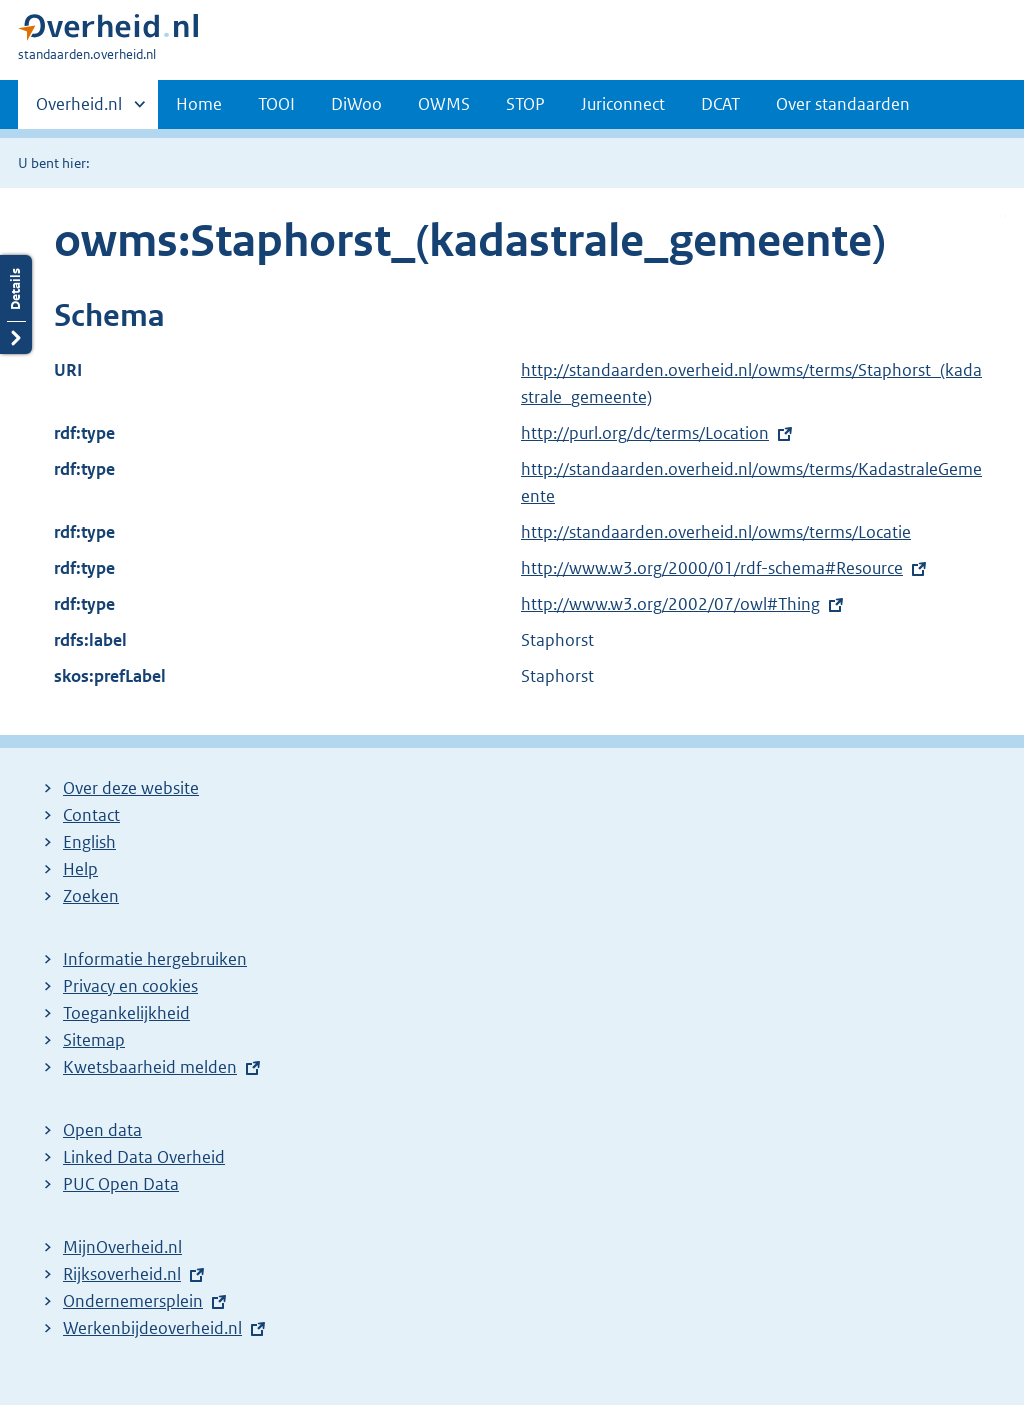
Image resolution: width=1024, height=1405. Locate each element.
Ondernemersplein (133, 1301)
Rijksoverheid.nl (122, 1274)
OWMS (444, 104)
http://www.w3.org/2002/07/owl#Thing (670, 604)
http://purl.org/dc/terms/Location (645, 433)
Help (80, 869)
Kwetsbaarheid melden (150, 1067)
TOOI (276, 104)
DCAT (720, 104)
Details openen (16, 304)
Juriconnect (623, 104)
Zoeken (91, 896)
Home (199, 104)
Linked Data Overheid (144, 1157)
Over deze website (131, 788)
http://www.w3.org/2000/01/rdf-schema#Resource (712, 568)
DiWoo (356, 104)
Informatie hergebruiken (155, 959)
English (89, 842)
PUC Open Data (121, 1184)
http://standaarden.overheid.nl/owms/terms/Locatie (716, 532)
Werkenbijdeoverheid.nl (152, 1328)
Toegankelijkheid (126, 1013)
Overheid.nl (79, 110)
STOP (525, 104)
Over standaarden (843, 104)
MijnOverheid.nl (122, 1247)
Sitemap (94, 1040)
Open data (102, 1130)
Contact (91, 815)
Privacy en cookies (130, 986)
